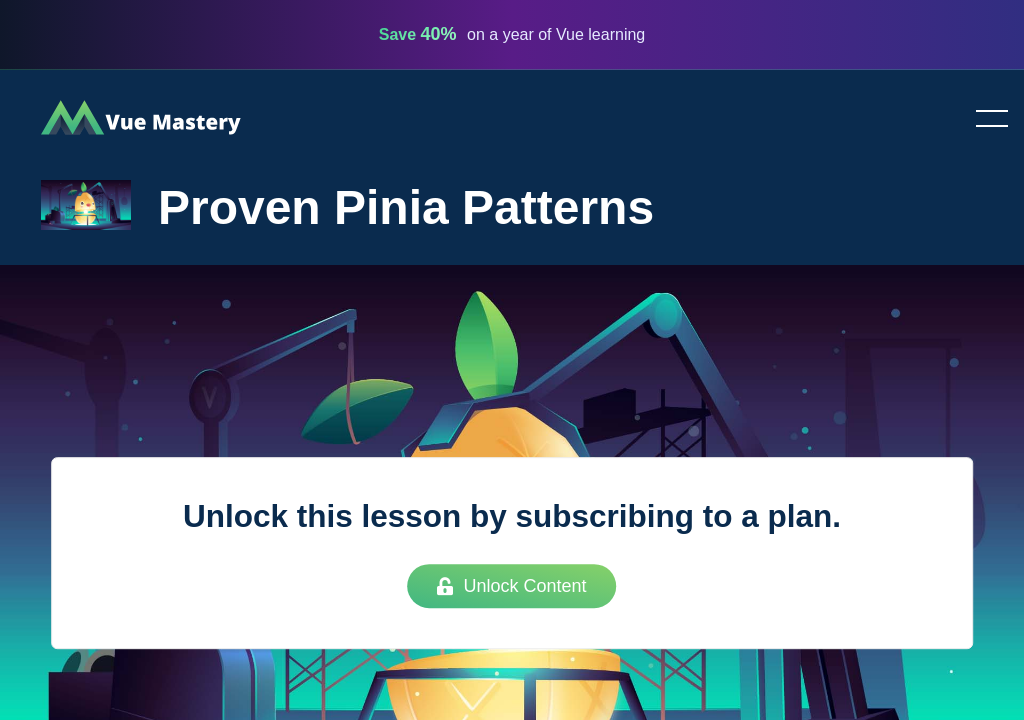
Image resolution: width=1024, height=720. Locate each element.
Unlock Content (511, 586)
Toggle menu (984, 120)
